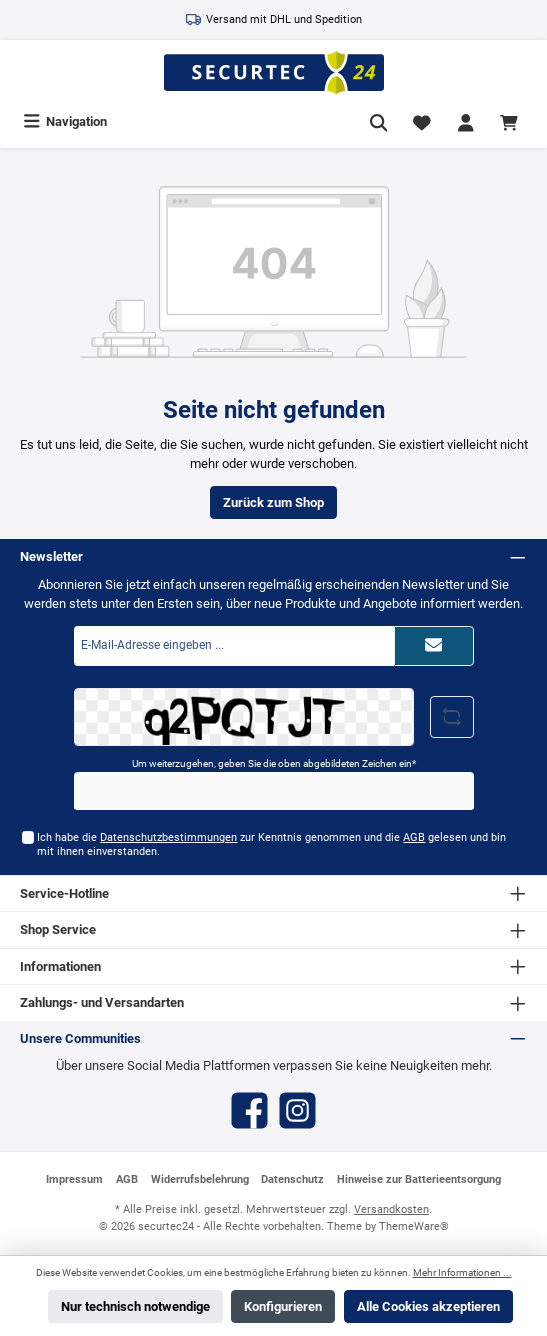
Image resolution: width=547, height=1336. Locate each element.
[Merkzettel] (422, 121)
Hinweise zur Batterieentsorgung (419, 1179)
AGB (414, 837)
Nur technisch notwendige (135, 1306)
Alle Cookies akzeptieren (428, 1306)
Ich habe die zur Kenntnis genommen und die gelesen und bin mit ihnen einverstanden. (271, 844)
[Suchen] (379, 121)
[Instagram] (297, 1110)
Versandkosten (391, 1209)
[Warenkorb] (512, 121)
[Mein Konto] (466, 121)
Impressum (74, 1179)
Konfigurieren (283, 1306)
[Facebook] (249, 1110)
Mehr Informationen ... (462, 1272)
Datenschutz (292, 1179)
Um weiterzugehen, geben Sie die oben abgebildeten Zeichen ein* (274, 763)
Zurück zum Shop (273, 502)
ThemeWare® (414, 1226)
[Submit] (434, 646)
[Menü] (65, 121)
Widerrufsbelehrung (200, 1179)
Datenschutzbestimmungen (168, 837)
